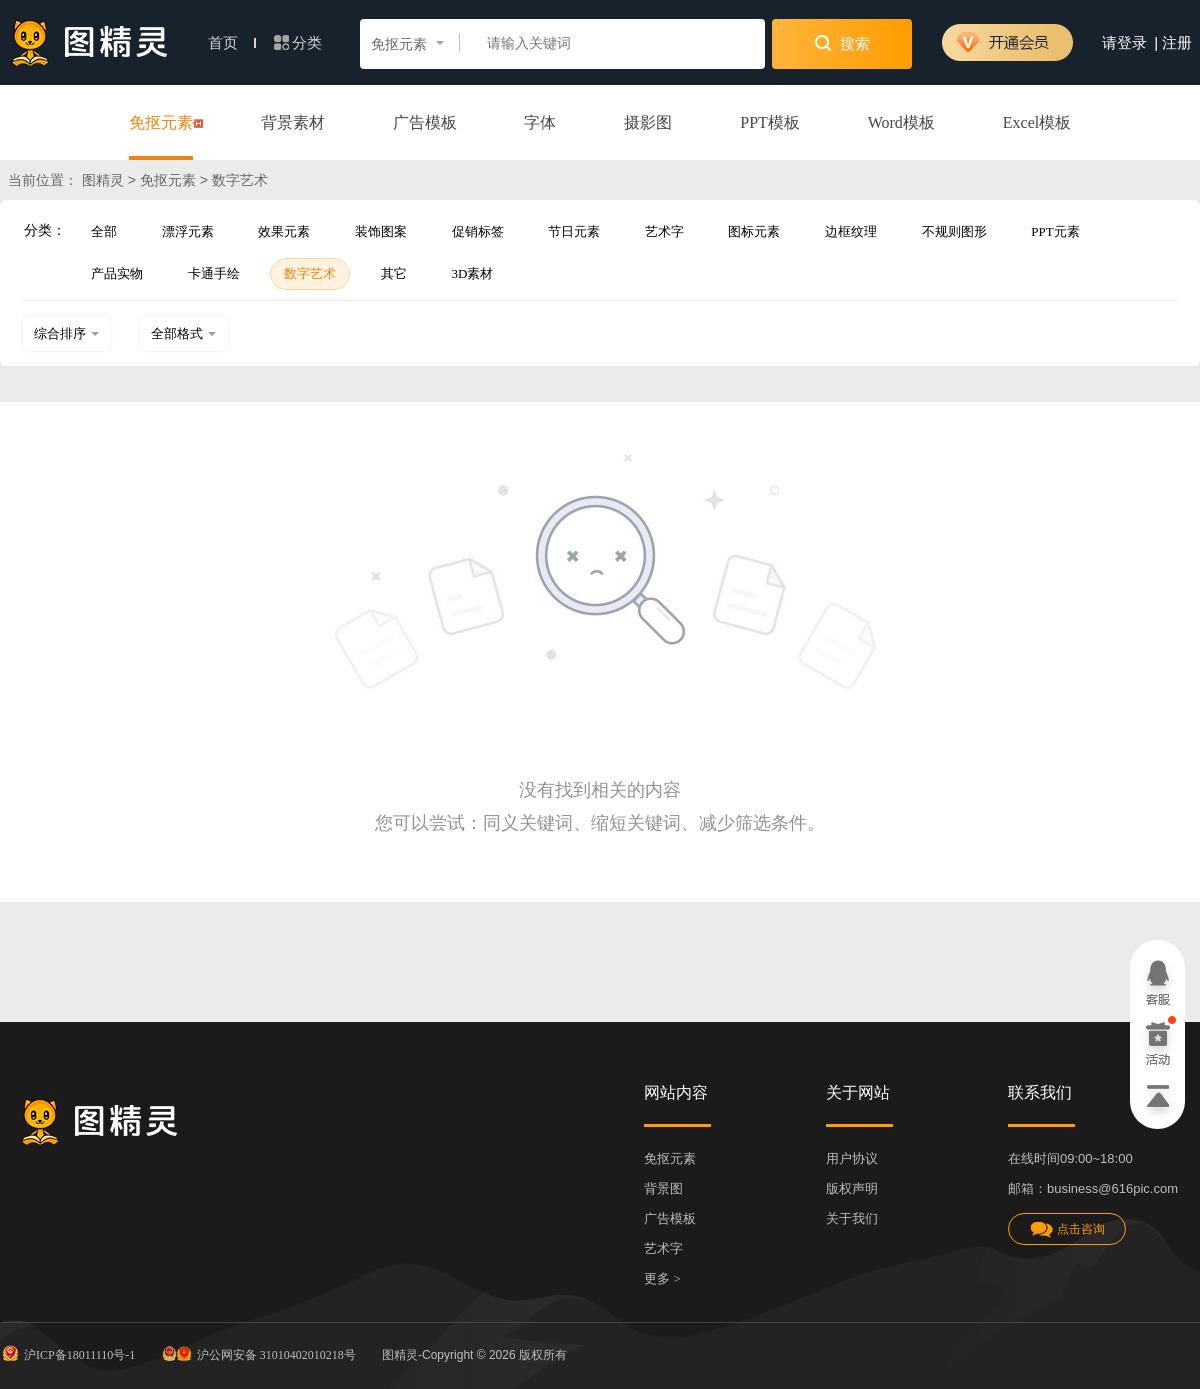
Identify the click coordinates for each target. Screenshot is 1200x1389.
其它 (394, 273)
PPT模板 (770, 122)
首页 (232, 43)
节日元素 (574, 231)
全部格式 (184, 333)
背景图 (663, 1188)
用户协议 (852, 1158)
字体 (540, 122)
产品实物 (117, 273)
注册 (1177, 43)
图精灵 (103, 180)
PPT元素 (1055, 231)
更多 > (662, 1278)
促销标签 (478, 231)
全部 (104, 231)
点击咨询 (1067, 1229)
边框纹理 (851, 231)
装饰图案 (381, 231)
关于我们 (852, 1218)
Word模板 (901, 122)
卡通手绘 (214, 273)
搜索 (842, 43)
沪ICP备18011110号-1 (67, 1353)
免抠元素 (161, 124)
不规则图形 (954, 231)
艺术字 (664, 231)
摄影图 (648, 122)
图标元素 (754, 231)
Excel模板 (1037, 122)
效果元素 (284, 231)
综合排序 (67, 333)
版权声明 (852, 1188)
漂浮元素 (188, 231)
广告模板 (425, 122)
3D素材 (473, 273)
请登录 (1124, 43)
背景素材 (293, 122)
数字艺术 (310, 273)
